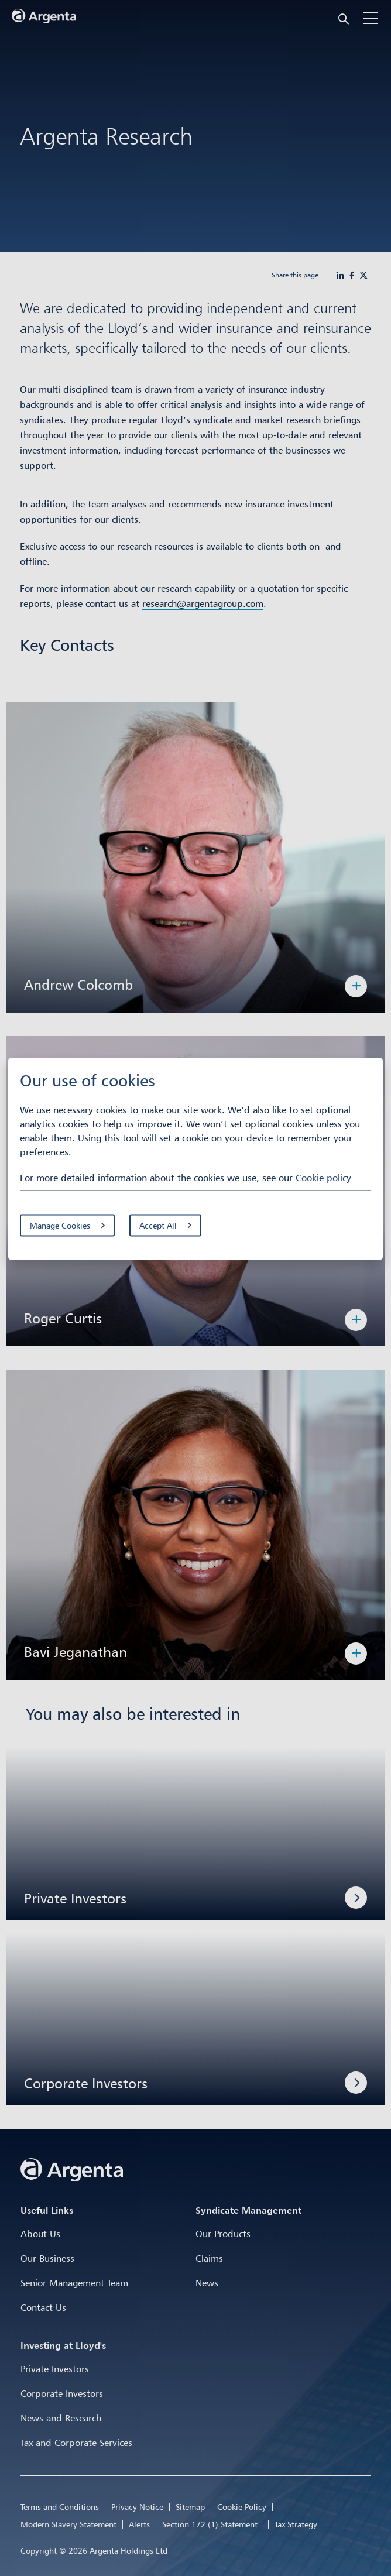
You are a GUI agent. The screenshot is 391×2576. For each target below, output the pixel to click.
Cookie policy (323, 1178)
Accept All (158, 1225)
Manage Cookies (60, 1225)
